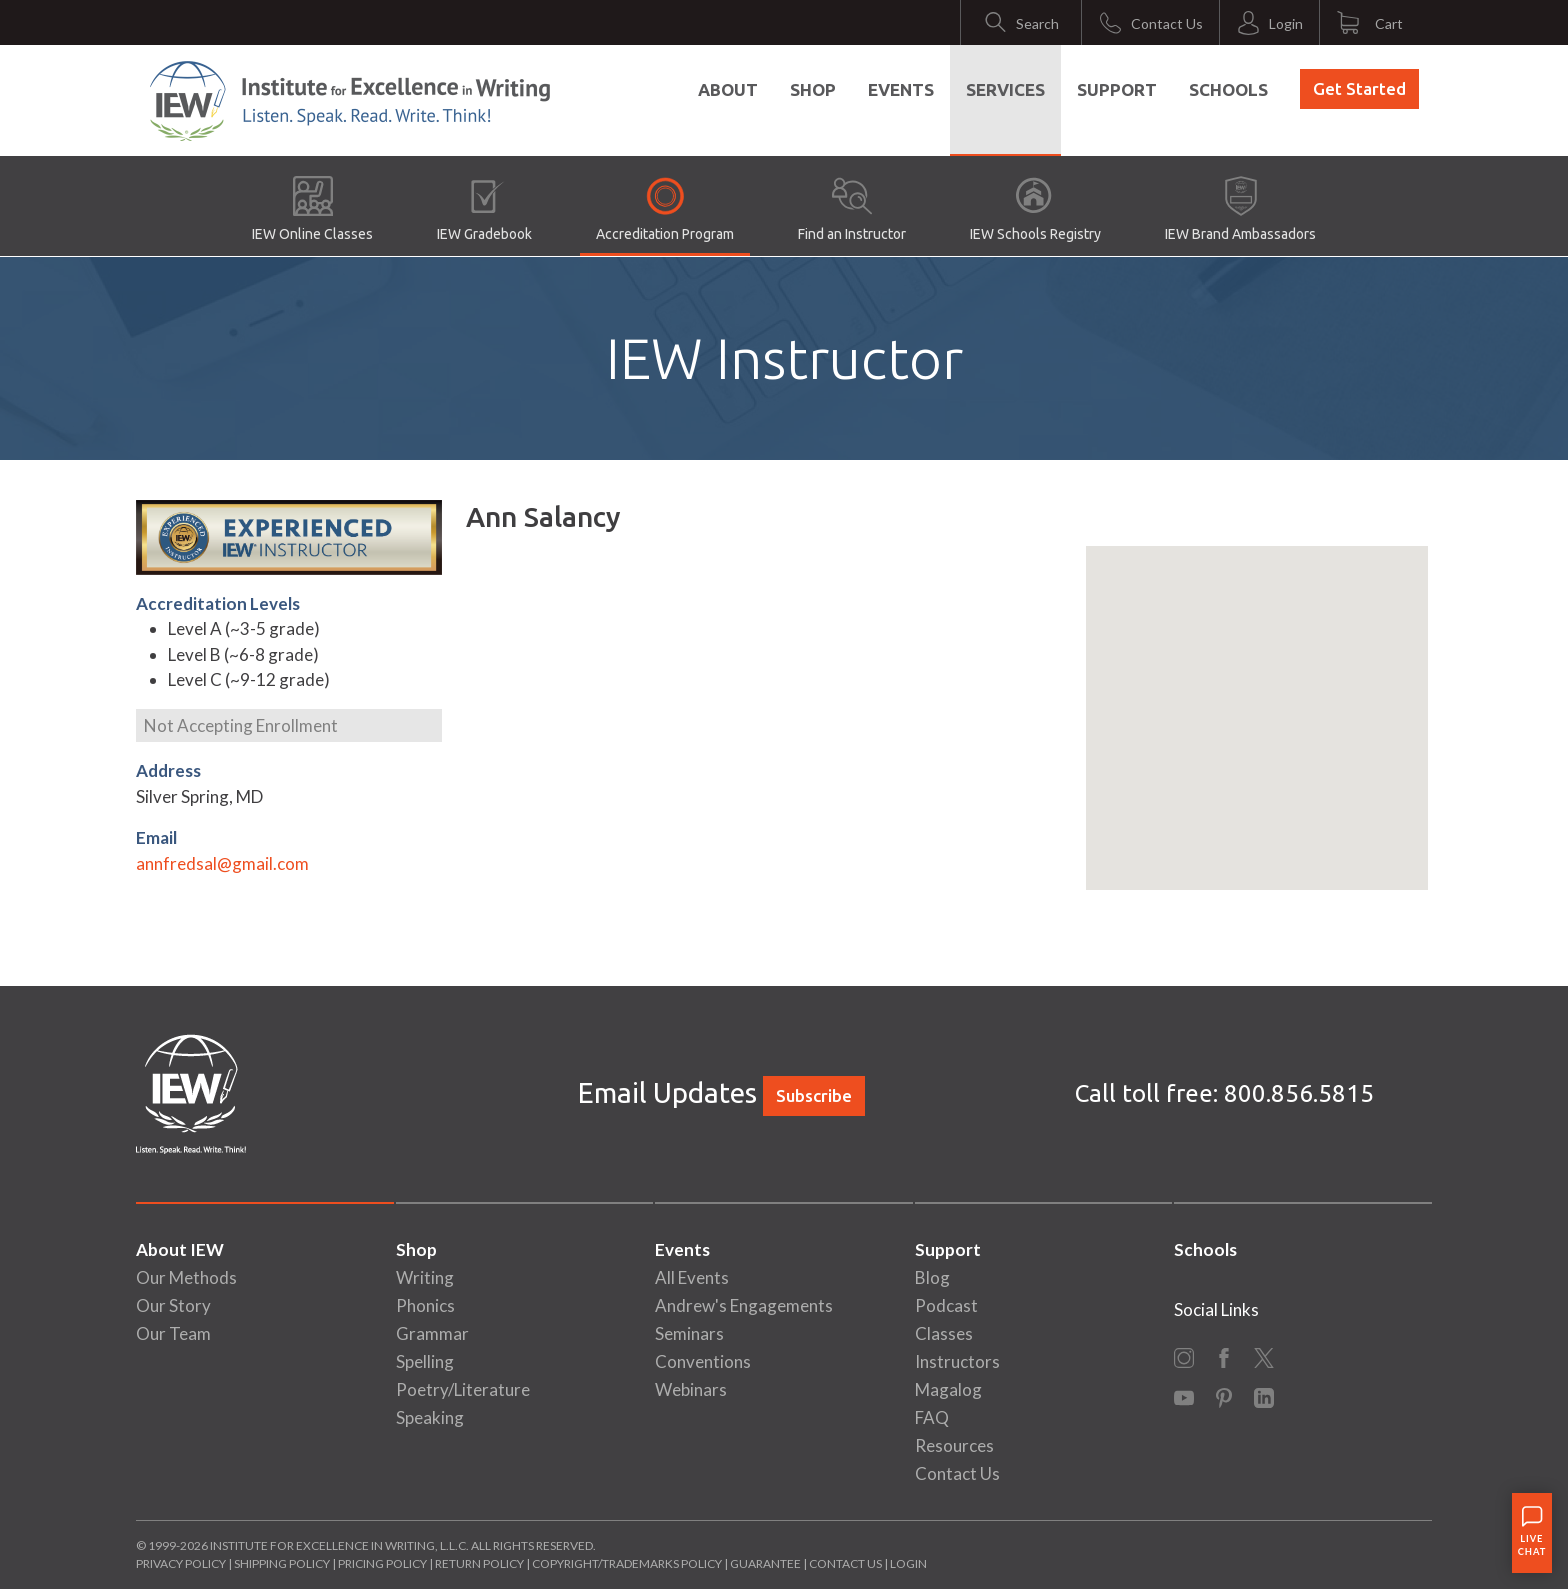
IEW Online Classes (312, 209)
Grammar (432, 1333)
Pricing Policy (382, 1563)
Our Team (173, 1333)
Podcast (946, 1305)
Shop (813, 89)
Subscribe (814, 1095)
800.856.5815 (1299, 1093)
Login (908, 1563)
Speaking (430, 1417)
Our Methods (186, 1277)
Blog (932, 1277)
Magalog (948, 1389)
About (728, 89)
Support (1117, 89)
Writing (425, 1277)
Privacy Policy (181, 1563)
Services (1005, 89)
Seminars (689, 1333)
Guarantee (766, 1563)
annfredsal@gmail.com (222, 863)
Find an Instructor (852, 209)
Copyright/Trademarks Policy (627, 1563)
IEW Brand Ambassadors (1240, 209)
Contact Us (957, 1473)
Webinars (691, 1389)
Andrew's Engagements (744, 1305)
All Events (692, 1277)
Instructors (957, 1361)
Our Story (173, 1305)
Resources (954, 1445)
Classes (944, 1333)
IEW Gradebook (484, 209)
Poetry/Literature (463, 1389)
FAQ (932, 1417)
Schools (1228, 89)
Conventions (703, 1361)
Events (901, 89)
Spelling (425, 1361)
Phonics (425, 1305)
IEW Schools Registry (1035, 209)
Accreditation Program (665, 209)
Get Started (1359, 88)
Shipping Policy (282, 1563)
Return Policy (479, 1563)
